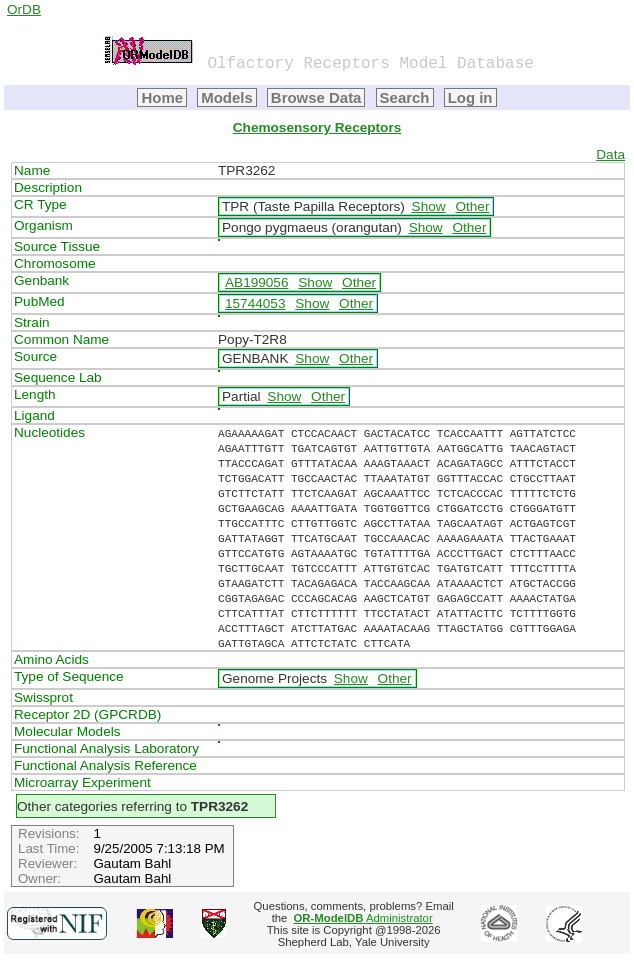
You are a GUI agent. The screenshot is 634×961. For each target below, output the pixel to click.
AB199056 (257, 282)
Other (472, 206)
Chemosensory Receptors (317, 127)
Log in (470, 97)
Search (405, 97)
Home (162, 97)
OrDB (24, 9)
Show (429, 206)
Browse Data (316, 97)
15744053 (255, 303)
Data (610, 154)
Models (227, 97)
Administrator (363, 918)
